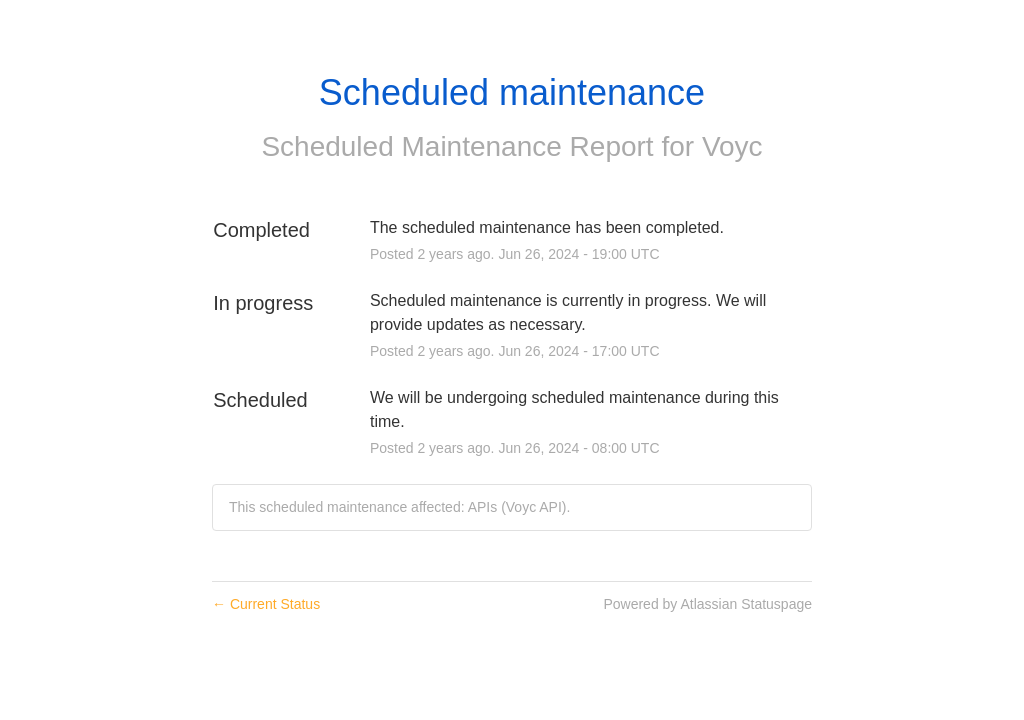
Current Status (266, 604)
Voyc (732, 146)
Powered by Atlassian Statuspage (707, 604)
